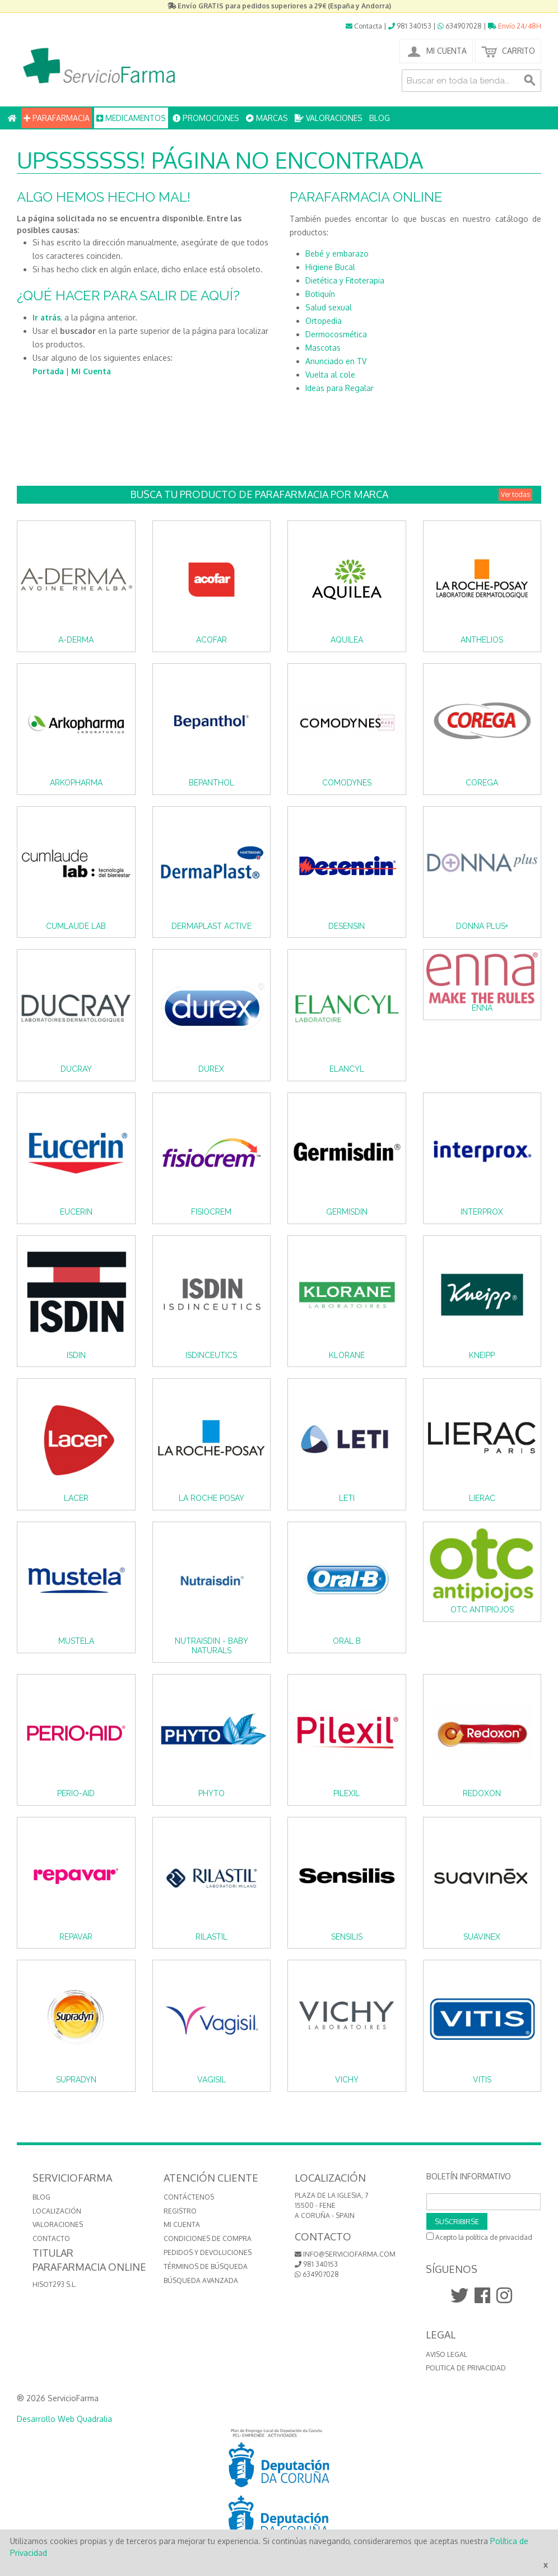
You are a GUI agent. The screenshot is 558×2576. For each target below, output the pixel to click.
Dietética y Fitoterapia (344, 280)
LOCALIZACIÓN (56, 2211)
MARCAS (267, 118)
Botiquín (320, 294)
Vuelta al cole (330, 374)
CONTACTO (51, 2238)
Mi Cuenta (91, 371)
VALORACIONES (328, 118)
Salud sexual (328, 307)
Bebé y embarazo (337, 253)
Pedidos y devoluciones (208, 2252)
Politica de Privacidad (466, 2368)
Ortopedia (323, 321)
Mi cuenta (182, 2224)
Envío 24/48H (514, 26)
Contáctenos (189, 2197)
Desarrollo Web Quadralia (64, 2419)
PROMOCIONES (206, 118)
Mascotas (323, 347)
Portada (48, 371)
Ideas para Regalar (339, 388)
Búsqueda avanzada (201, 2280)
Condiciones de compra (208, 2238)
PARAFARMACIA (57, 118)
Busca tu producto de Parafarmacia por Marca (331, 494)
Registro (180, 2211)
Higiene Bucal (330, 267)
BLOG (379, 118)
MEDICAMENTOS (131, 118)
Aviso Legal (446, 2354)
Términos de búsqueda (206, 2266)
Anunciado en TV (335, 361)
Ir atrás (46, 317)
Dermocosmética (336, 334)
